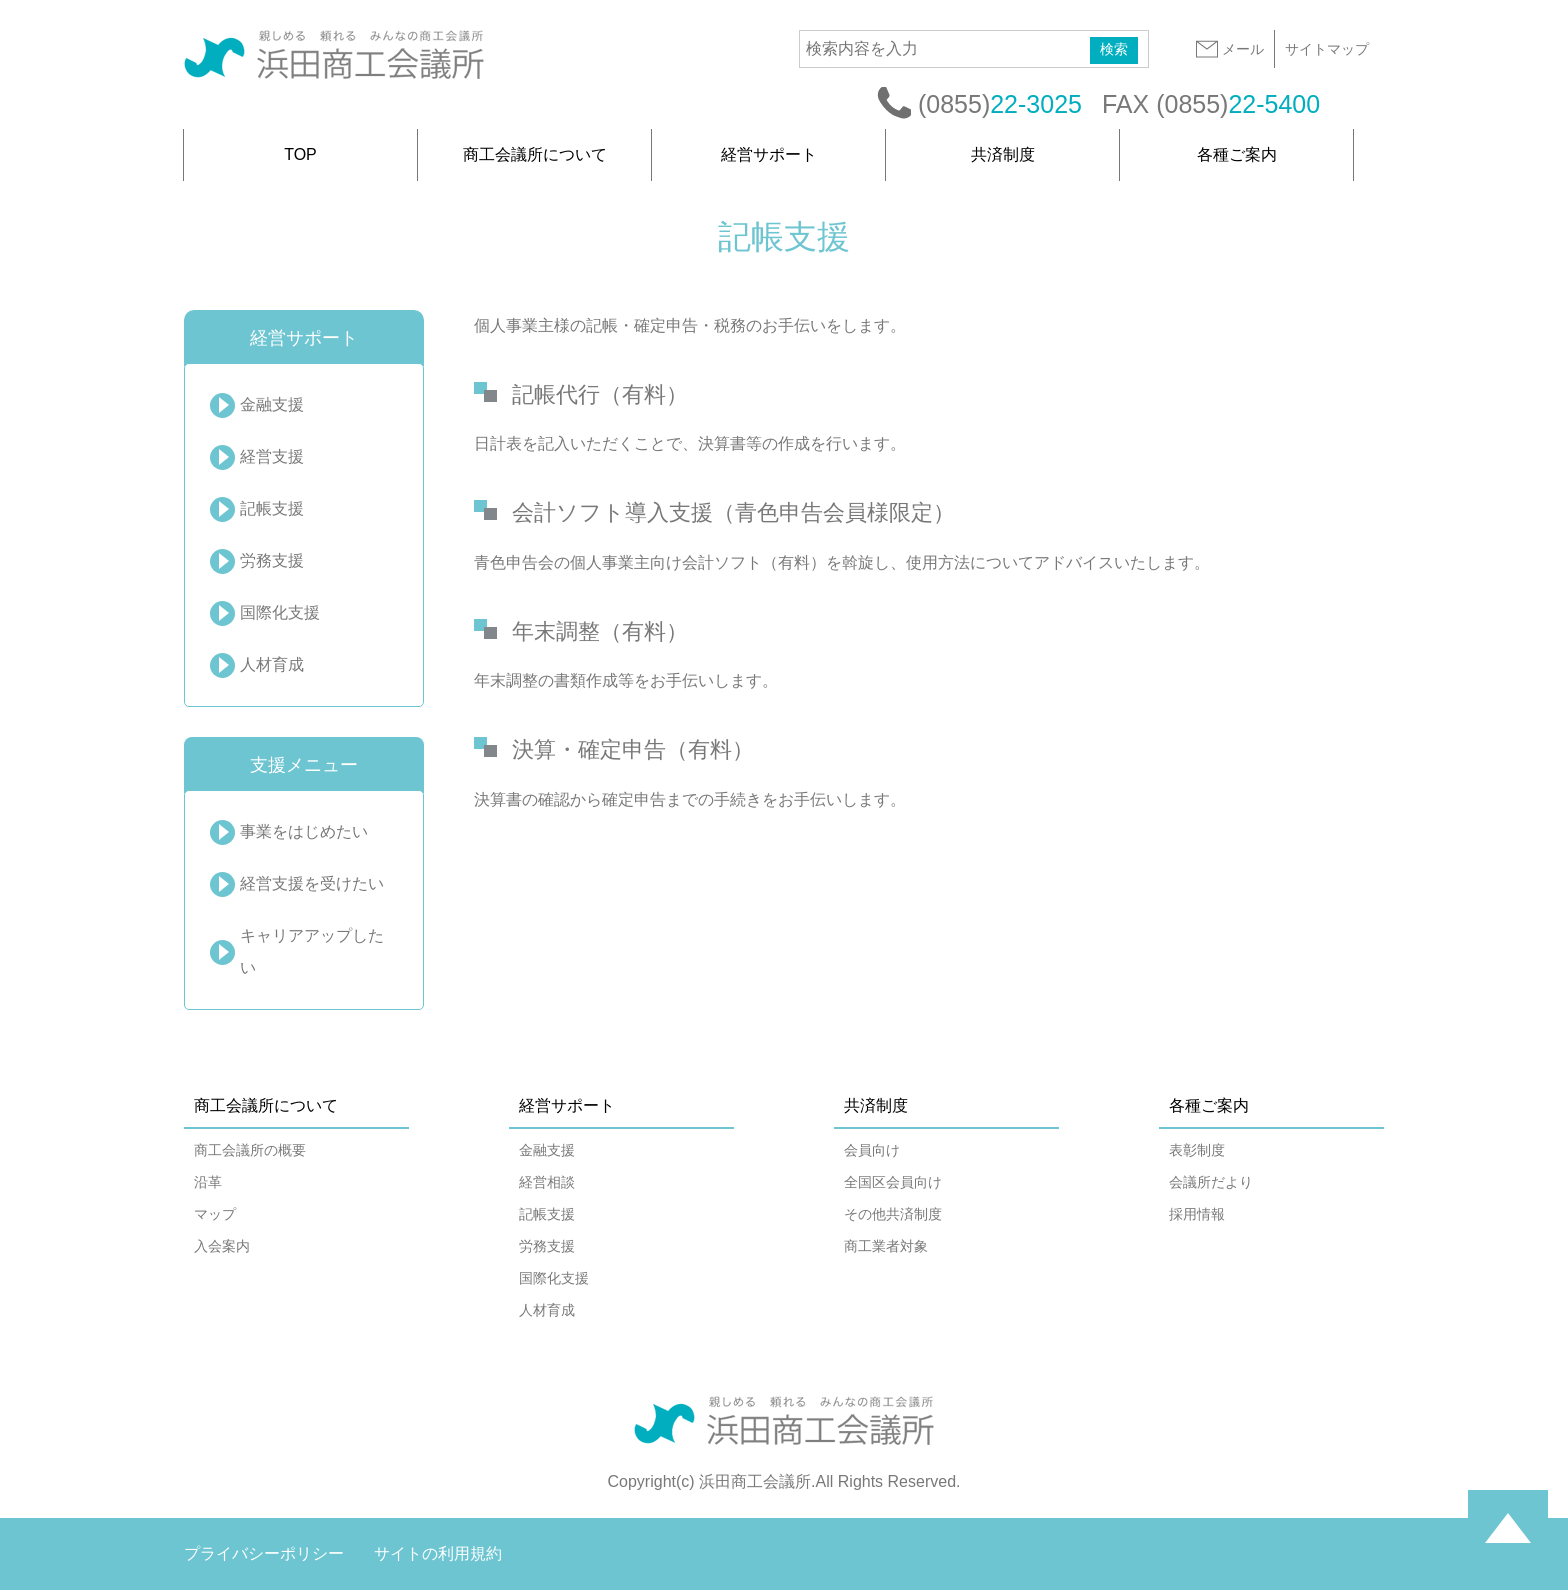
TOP (300, 154)
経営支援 (272, 456)
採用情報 (1197, 1214)
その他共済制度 (893, 1214)
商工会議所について (535, 154)
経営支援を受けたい (312, 883)
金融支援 (272, 404)
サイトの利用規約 (438, 1553)
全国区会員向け (893, 1182)
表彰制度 (1197, 1150)
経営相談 (547, 1182)
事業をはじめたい (304, 831)
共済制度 (1003, 154)
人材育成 (272, 664)
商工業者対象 (886, 1246)
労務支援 (272, 560)
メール (1229, 49)
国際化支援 (280, 612)
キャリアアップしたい (312, 951)
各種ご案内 (1237, 154)
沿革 (208, 1182)
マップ (215, 1214)
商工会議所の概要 (250, 1150)
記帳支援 (272, 508)
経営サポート (769, 154)
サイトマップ (1327, 49)
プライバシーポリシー (264, 1553)
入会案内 (222, 1246)
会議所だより (1211, 1182)
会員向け (872, 1150)
